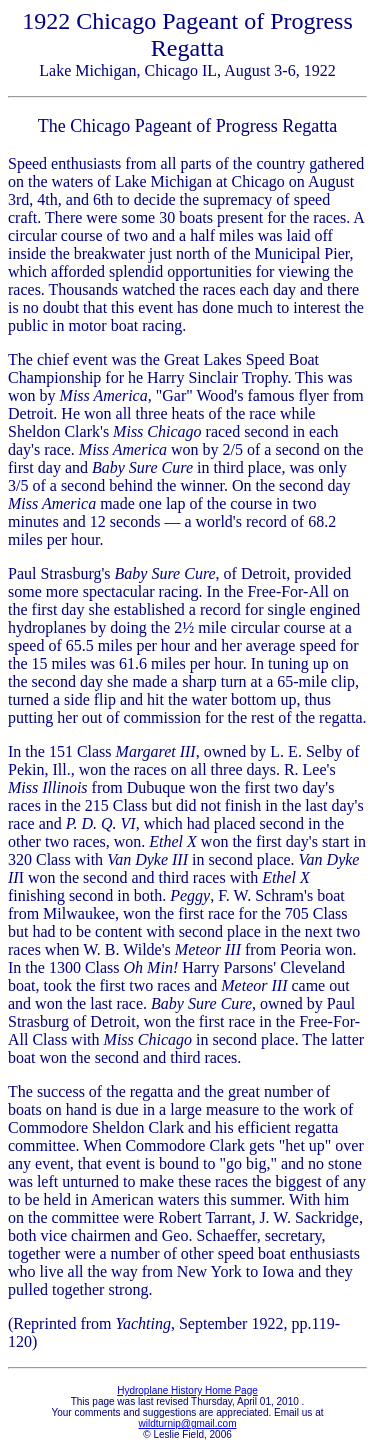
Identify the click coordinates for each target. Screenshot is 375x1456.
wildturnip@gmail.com (188, 1423)
